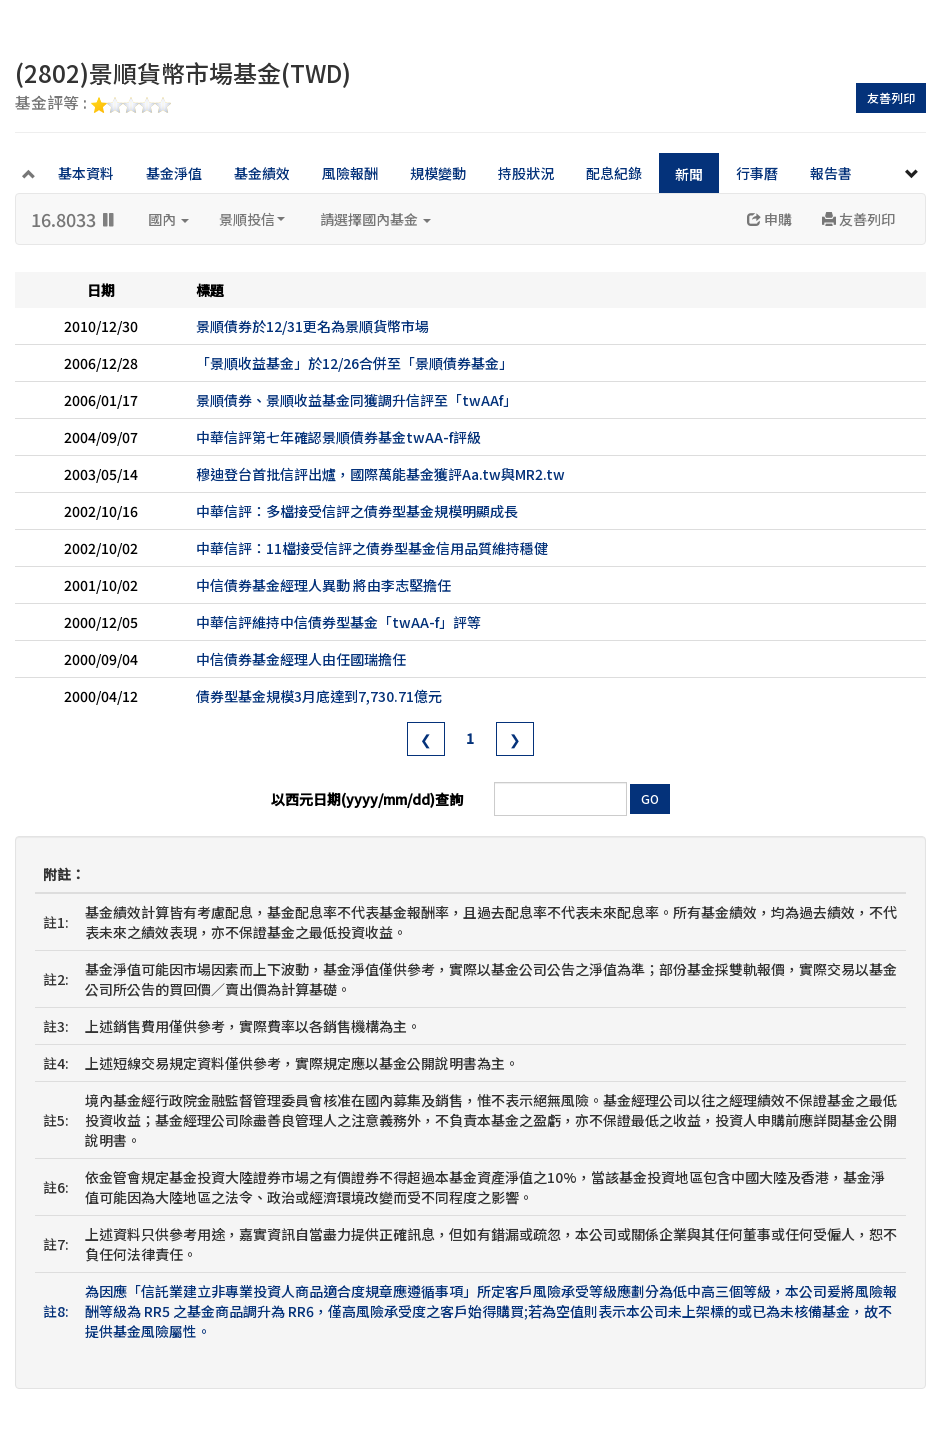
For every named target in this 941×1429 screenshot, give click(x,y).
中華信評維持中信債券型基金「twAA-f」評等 (338, 622)
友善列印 (891, 97)
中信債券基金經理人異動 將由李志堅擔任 (323, 585)
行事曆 (757, 173)
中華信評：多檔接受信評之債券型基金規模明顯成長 (357, 511)
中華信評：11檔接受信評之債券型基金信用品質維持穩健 (372, 548)
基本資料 (86, 173)
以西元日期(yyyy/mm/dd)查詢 (367, 799)
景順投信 (252, 219)
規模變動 (438, 173)
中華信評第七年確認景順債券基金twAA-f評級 (338, 437)
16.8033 (74, 219)
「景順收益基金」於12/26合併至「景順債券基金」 (354, 363)
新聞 (689, 174)
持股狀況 (526, 173)
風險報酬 (350, 173)
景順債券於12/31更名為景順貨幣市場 (312, 326)
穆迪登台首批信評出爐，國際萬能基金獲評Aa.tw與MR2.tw (380, 474)
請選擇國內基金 (375, 219)
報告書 (831, 173)
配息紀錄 (614, 173)
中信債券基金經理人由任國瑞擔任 (301, 659)
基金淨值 (174, 173)
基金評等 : (93, 104)
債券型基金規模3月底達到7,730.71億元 (319, 696)
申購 (769, 219)
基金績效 (262, 173)
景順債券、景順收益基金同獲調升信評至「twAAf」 (356, 400)
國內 (168, 219)
